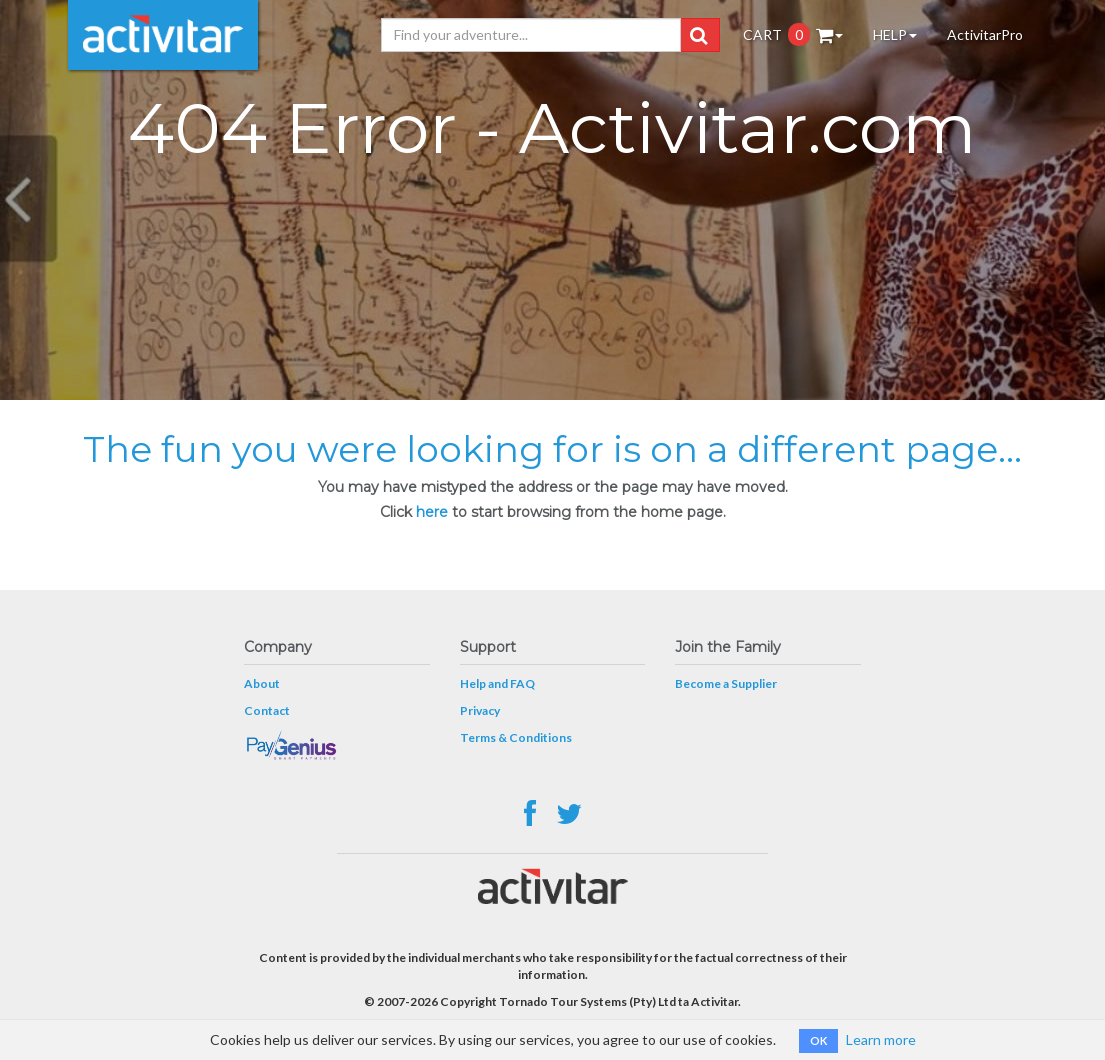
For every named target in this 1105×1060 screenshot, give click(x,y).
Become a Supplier (726, 683)
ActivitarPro (985, 34)
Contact (267, 710)
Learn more (881, 1039)
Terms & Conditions (516, 737)
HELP (895, 34)
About (262, 683)
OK (818, 1040)
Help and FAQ (497, 683)
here (432, 512)
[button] (698, 35)
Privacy (480, 710)
